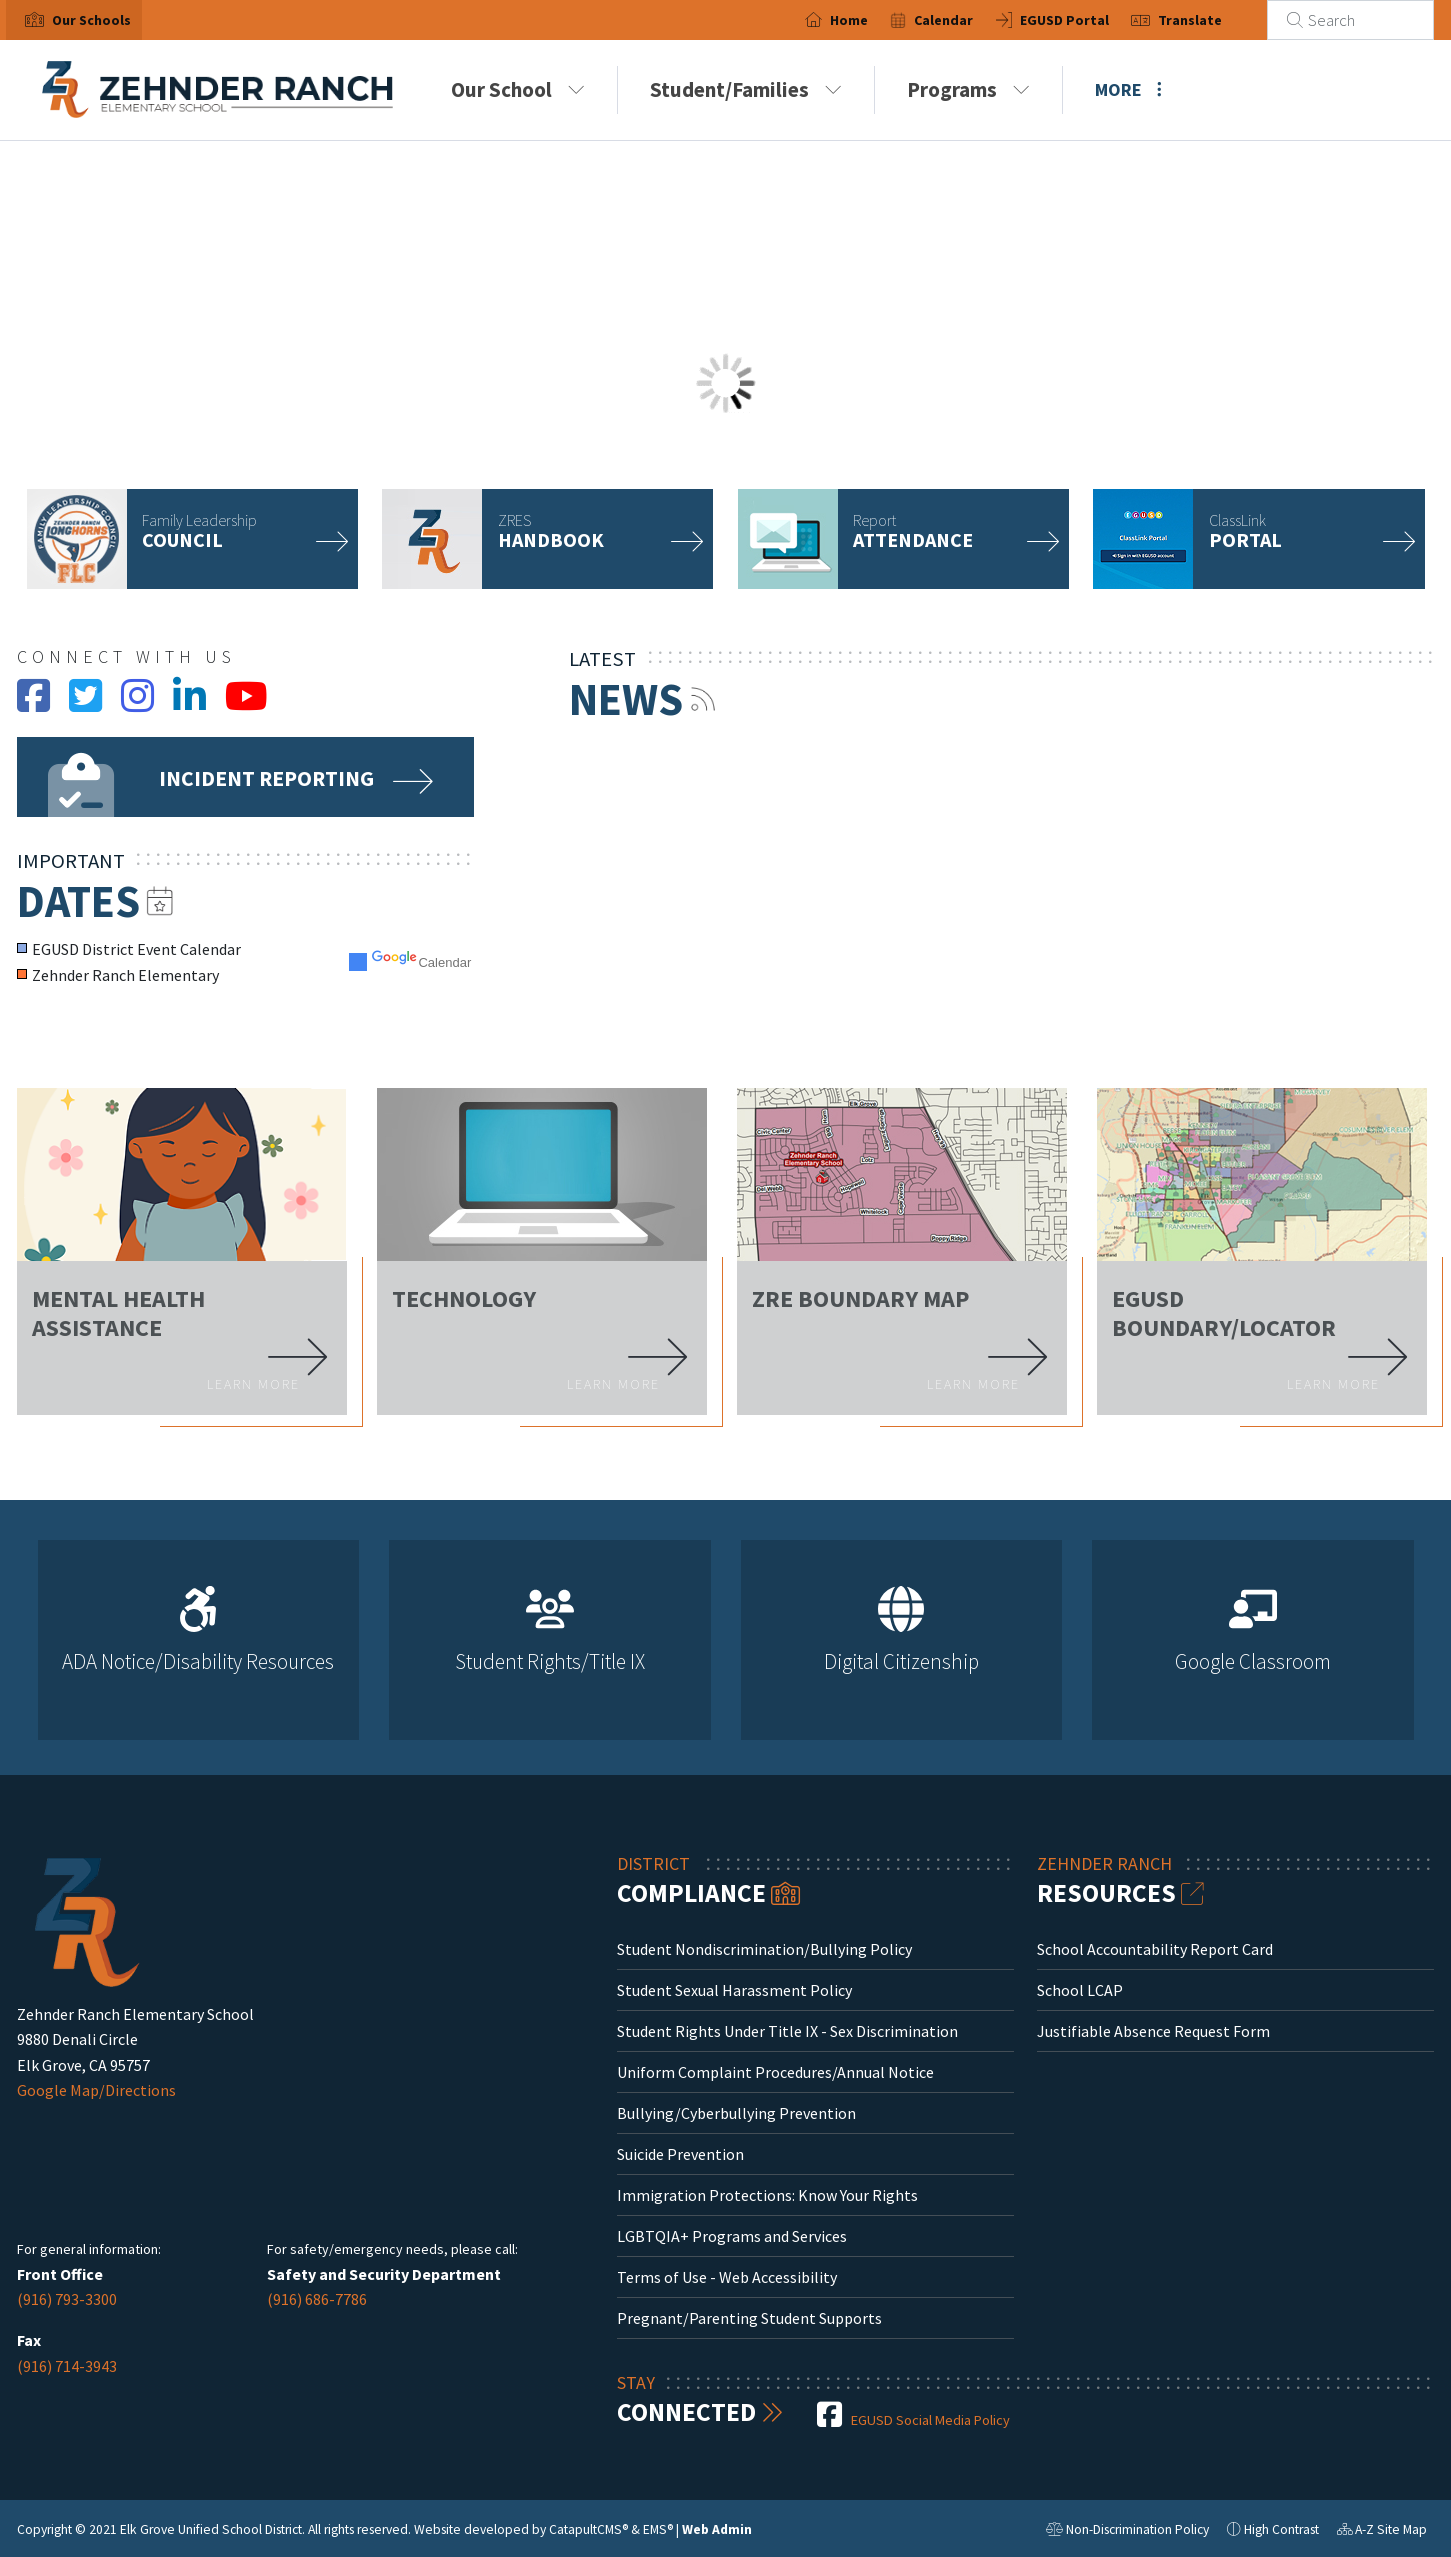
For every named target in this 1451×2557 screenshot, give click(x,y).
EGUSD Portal (1086, 20)
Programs (968, 89)
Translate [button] (1213, 20)
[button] (91, 20)
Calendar (966, 20)
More (1128, 89)
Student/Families (746, 89)
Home (871, 20)
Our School (518, 89)
